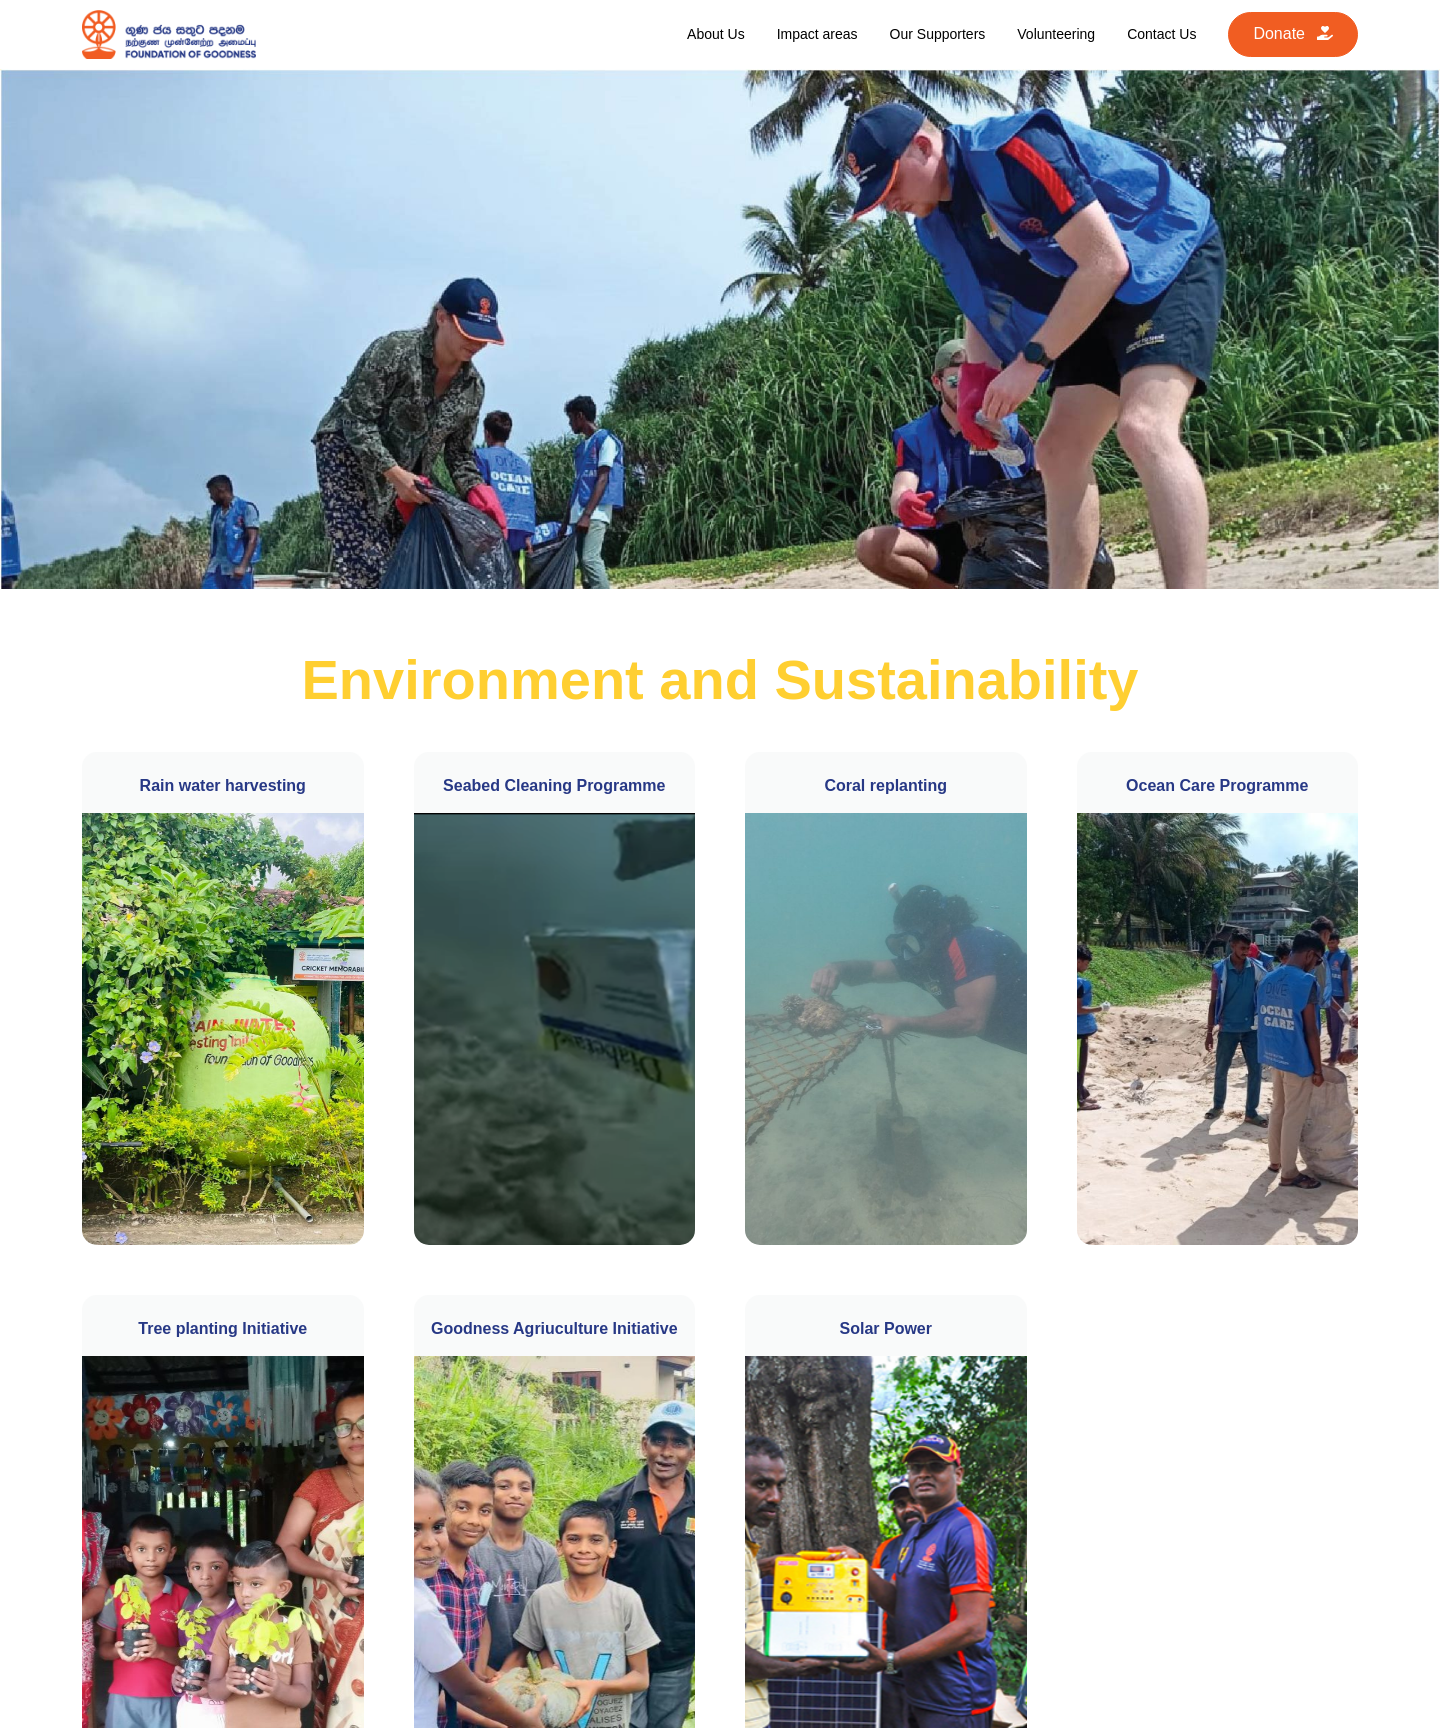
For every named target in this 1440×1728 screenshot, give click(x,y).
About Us (716, 34)
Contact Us (1161, 34)
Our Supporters (938, 34)
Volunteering (1056, 34)
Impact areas (817, 34)
